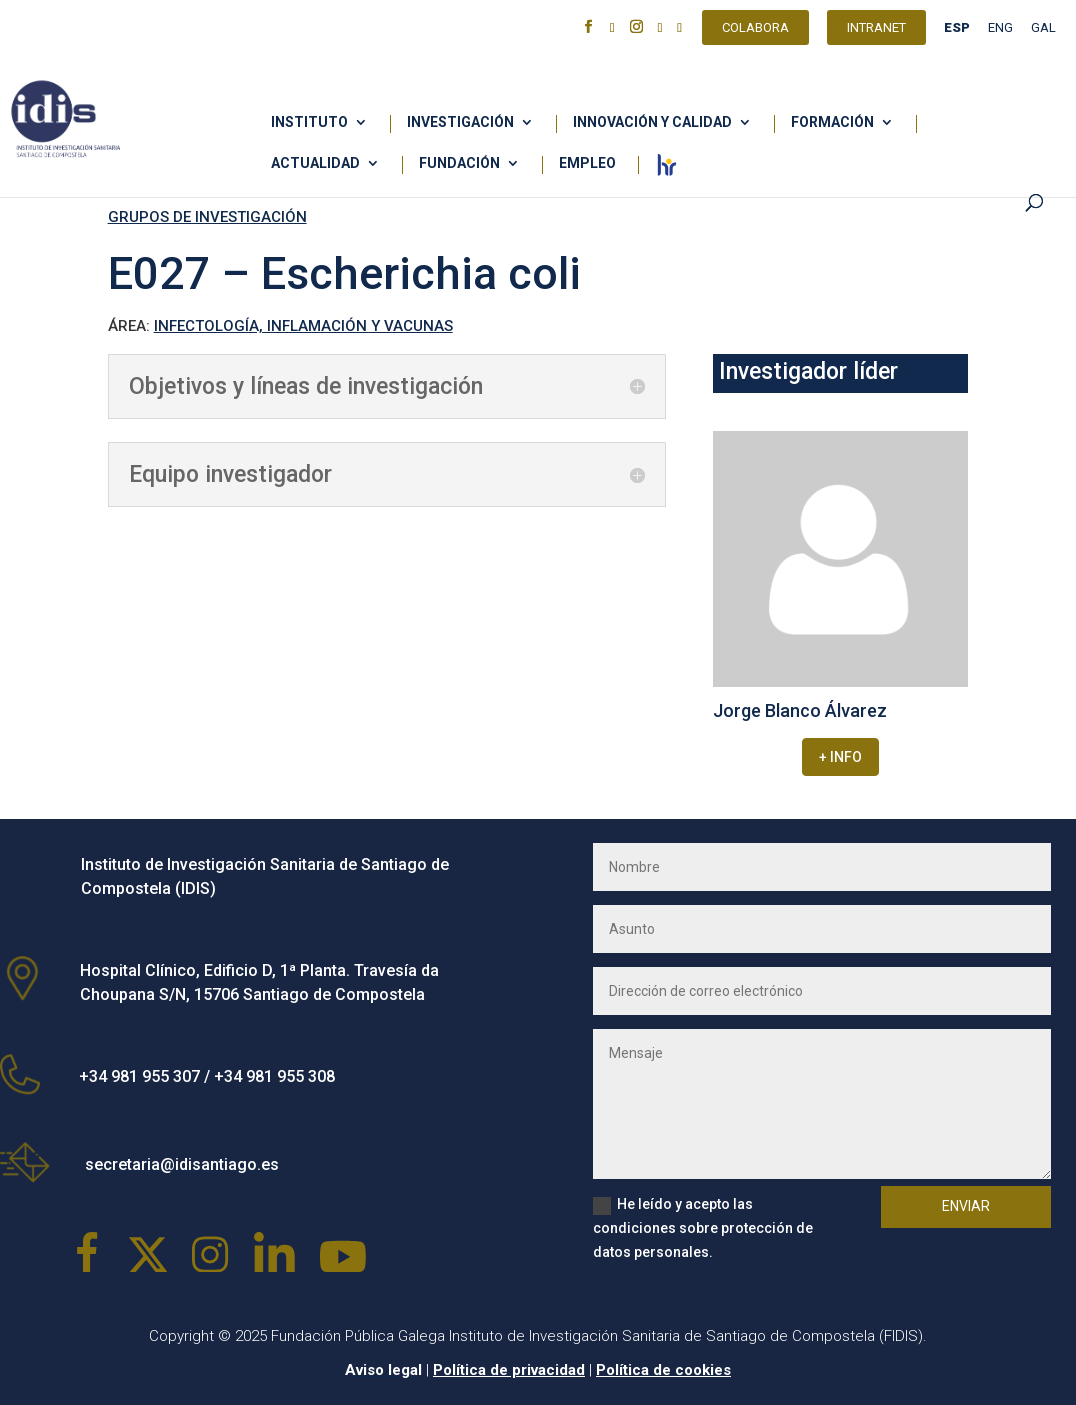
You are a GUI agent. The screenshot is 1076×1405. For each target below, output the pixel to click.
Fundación (459, 163)
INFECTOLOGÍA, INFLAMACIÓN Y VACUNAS (303, 326)
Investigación (460, 122)
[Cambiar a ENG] (1000, 32)
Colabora (755, 30)
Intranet (876, 30)
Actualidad (315, 163)
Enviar (966, 1206)
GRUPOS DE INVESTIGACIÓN (207, 217)
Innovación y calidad (652, 122)
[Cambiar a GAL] (1043, 32)
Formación (832, 122)
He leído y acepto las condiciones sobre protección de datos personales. (703, 1228)
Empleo (587, 163)
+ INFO (840, 757)
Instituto (309, 122)
